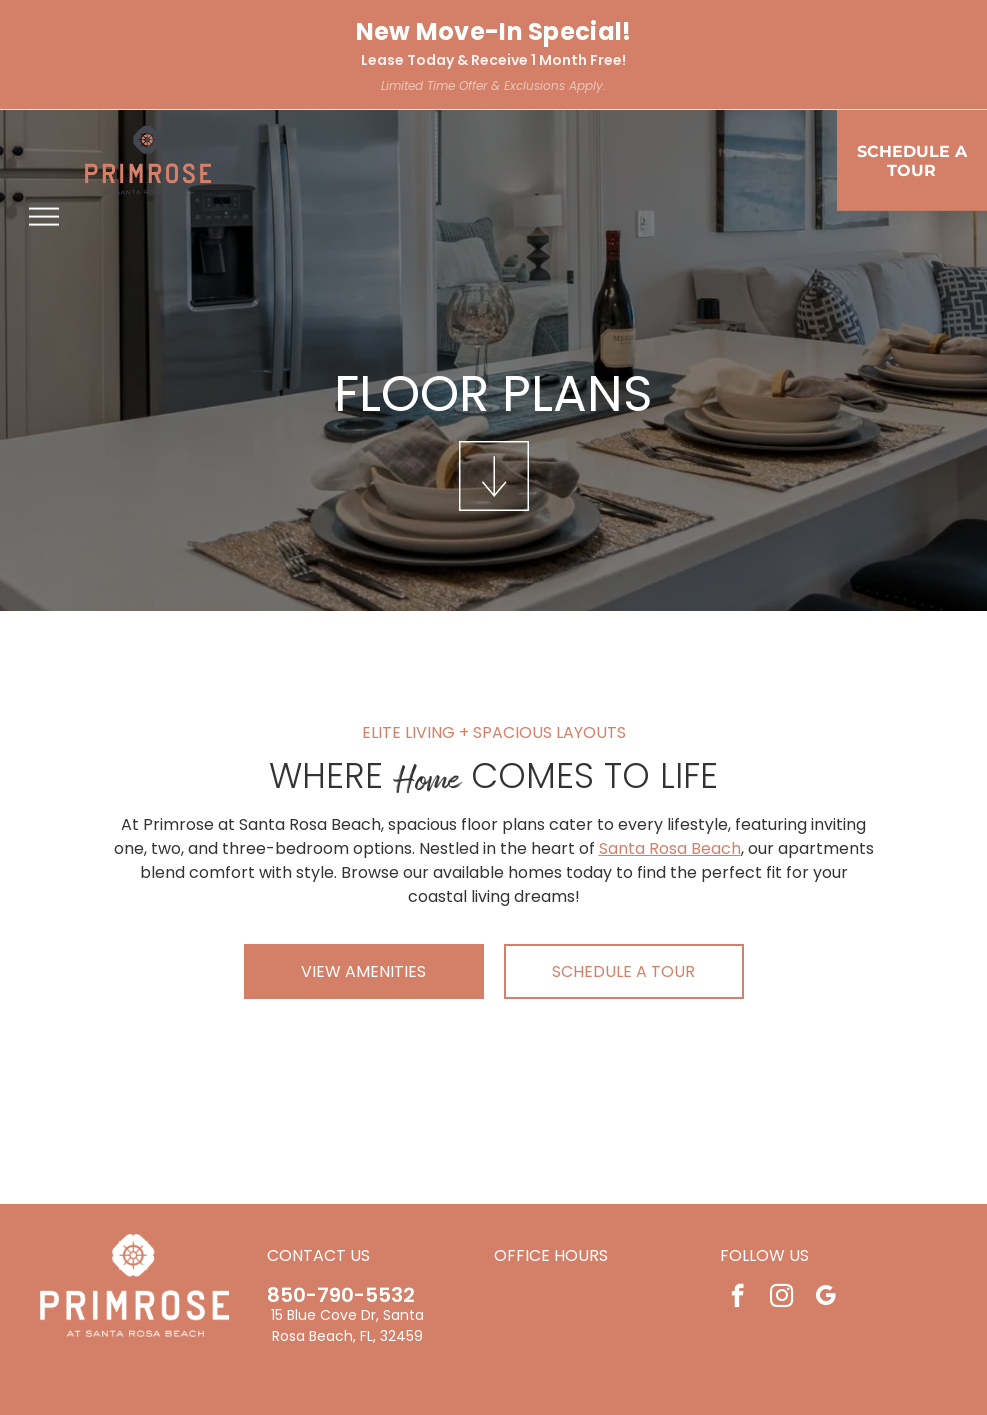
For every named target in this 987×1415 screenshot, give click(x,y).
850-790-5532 (341, 1295)
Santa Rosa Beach (670, 848)
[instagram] (781, 1298)
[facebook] (737, 1298)
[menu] (44, 217)
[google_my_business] (825, 1298)
